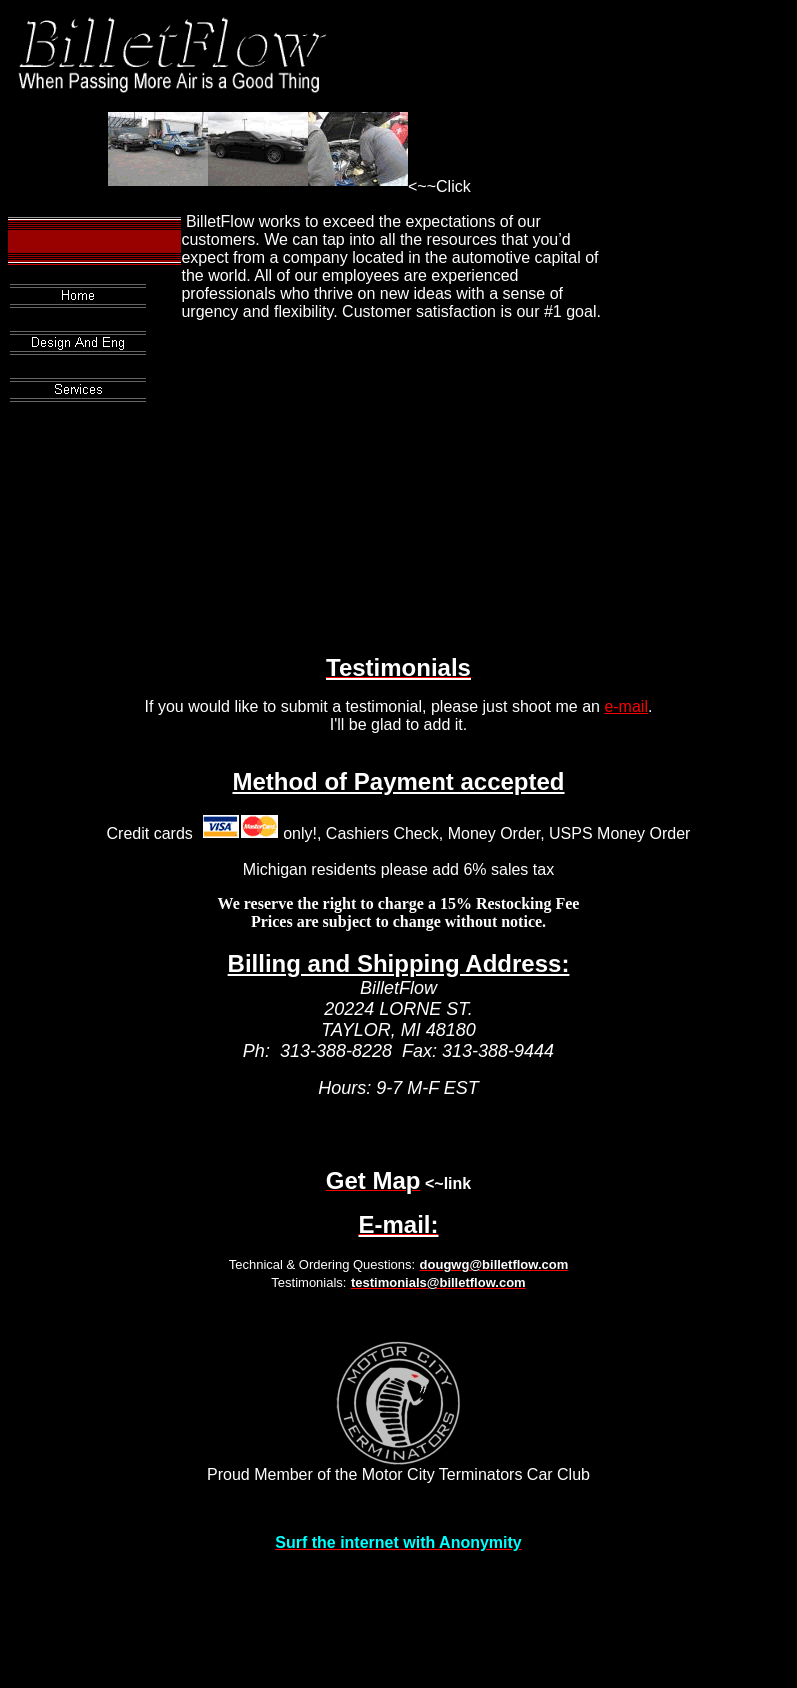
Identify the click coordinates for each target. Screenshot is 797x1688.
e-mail (626, 706)
